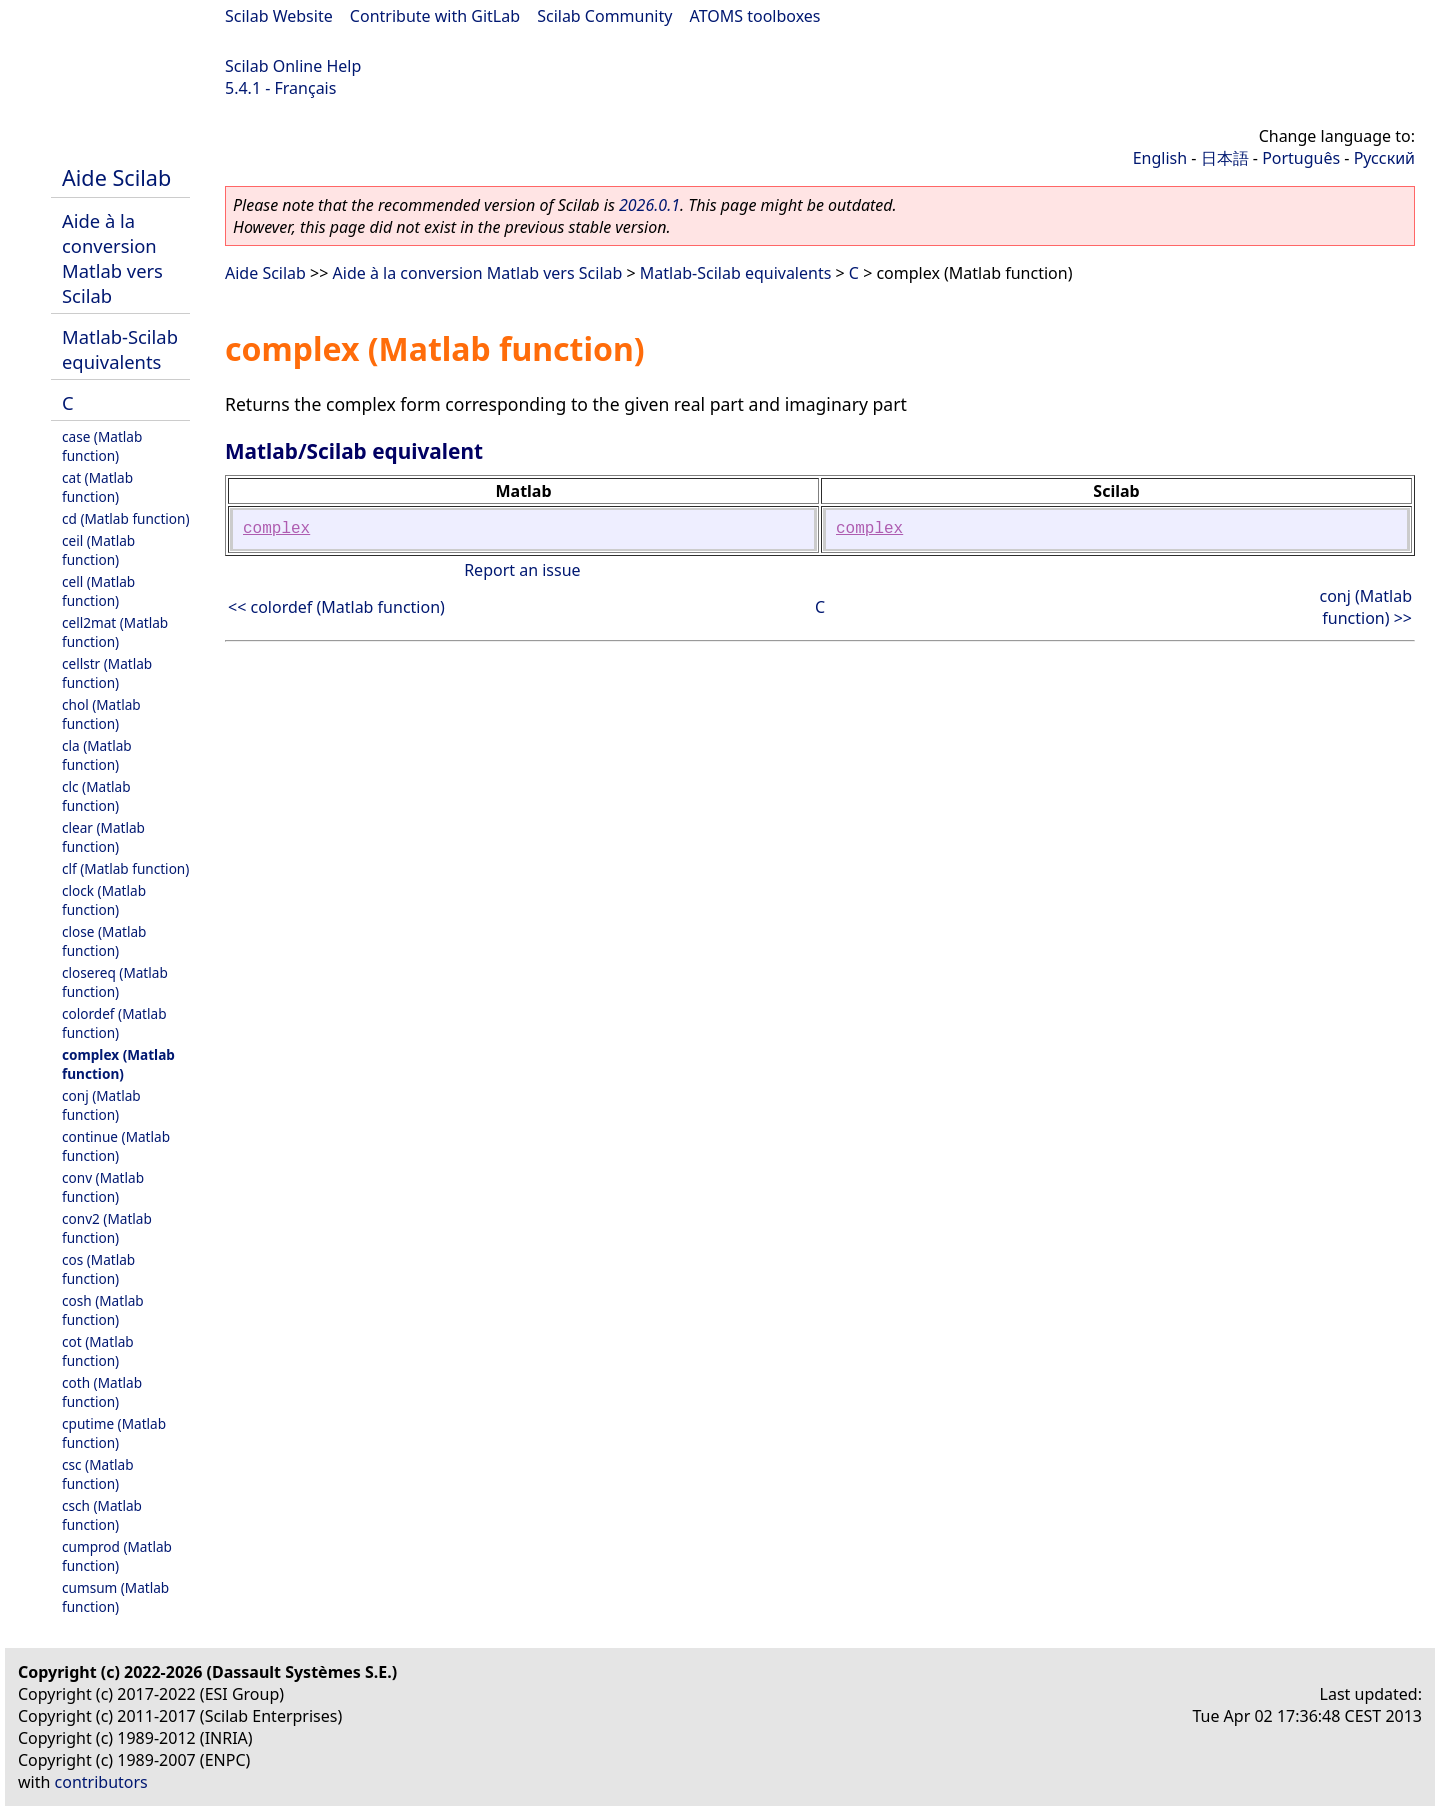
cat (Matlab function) (97, 487)
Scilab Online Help (293, 66)
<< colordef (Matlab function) (336, 607)
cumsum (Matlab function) (115, 1597)
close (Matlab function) (104, 941)
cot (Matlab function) (98, 1351)
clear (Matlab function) (103, 837)
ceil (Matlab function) (98, 550)
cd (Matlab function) (126, 518)
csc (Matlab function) (98, 1474)
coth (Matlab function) (102, 1392)
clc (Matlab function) (96, 796)
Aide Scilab (116, 177)
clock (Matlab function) (104, 900)
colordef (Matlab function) (114, 1023)
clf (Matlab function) (125, 868)
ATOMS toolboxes (755, 16)
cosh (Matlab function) (103, 1310)
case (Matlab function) (102, 446)
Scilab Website (279, 16)
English (1160, 158)
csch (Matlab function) (102, 1515)
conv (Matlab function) (103, 1187)
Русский (1384, 158)
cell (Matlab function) (98, 591)
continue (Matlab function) (116, 1146)
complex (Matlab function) (118, 1064)
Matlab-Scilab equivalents (120, 349)
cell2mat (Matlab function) (115, 632)
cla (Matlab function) (97, 755)
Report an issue (522, 570)
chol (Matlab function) (101, 714)
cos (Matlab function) (98, 1269)
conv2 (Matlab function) (107, 1228)
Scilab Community (604, 16)
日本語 (1225, 158)
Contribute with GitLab (435, 16)
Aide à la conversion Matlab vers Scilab (112, 258)
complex (276, 529)
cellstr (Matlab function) (107, 673)
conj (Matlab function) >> (1365, 607)
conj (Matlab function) (101, 1105)
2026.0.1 (649, 205)
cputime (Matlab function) (114, 1433)
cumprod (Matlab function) (117, 1556)
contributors (101, 1782)
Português (1301, 158)
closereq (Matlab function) (115, 982)
